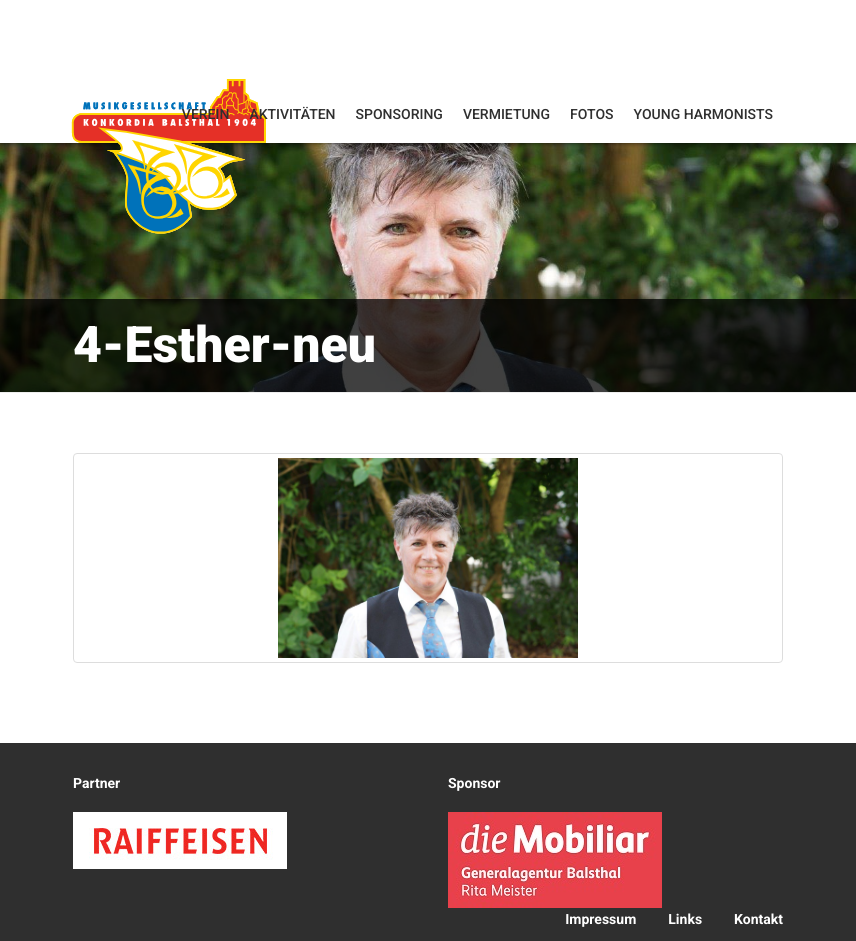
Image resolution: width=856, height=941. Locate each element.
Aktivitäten (292, 115)
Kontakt (758, 920)
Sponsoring (399, 115)
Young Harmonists (703, 115)
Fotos (592, 115)
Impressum (600, 920)
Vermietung (506, 115)
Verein (206, 115)
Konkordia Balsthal (169, 155)
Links (685, 920)
